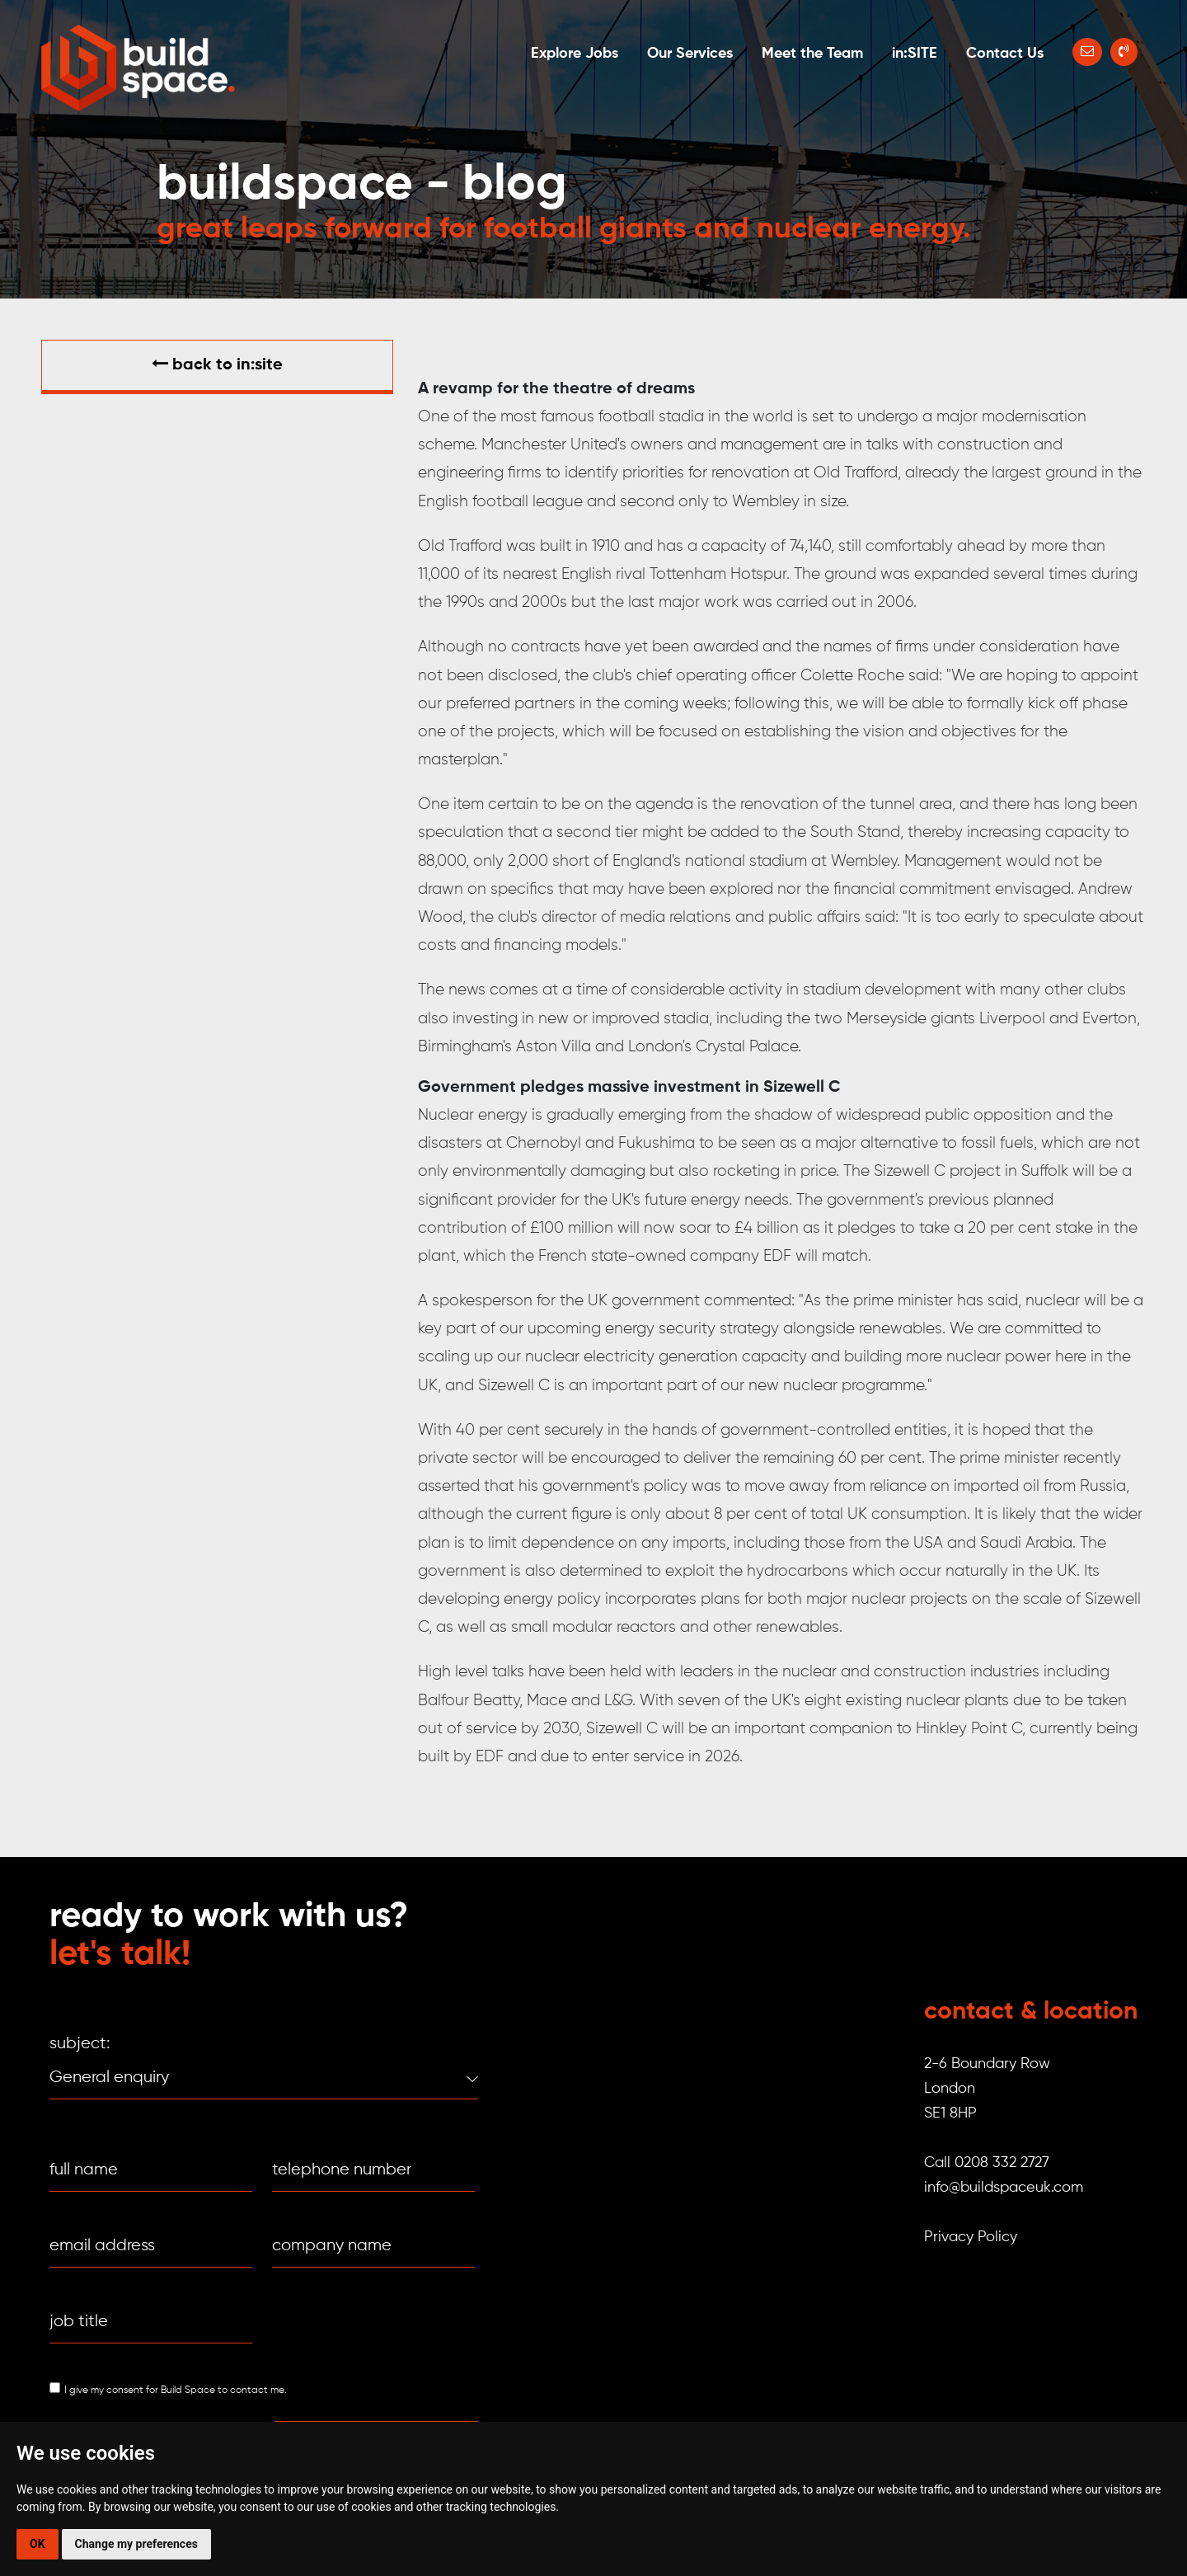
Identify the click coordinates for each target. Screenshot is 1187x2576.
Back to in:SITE (217, 364)
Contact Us (1005, 53)
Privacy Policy (970, 2237)
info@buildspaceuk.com (1003, 2187)
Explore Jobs (574, 53)
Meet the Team (812, 53)
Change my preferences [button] (136, 2543)
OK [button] (37, 2543)
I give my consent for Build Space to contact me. (175, 2390)
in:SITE (914, 53)
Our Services (690, 53)
